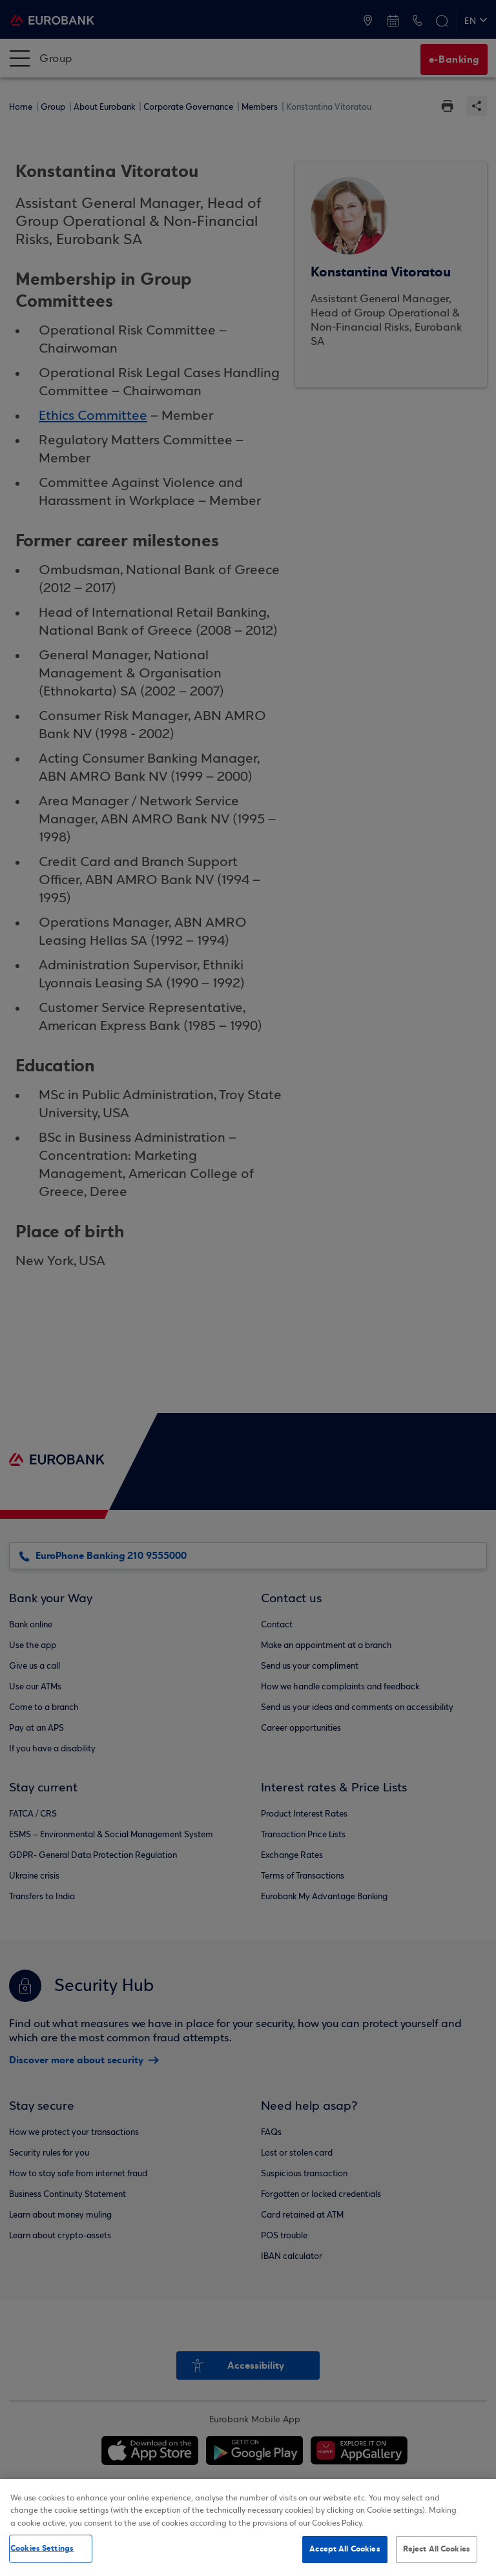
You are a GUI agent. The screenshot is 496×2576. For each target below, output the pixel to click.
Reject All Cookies (436, 2549)
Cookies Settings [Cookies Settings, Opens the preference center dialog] (42, 2548)
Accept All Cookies (344, 2549)
